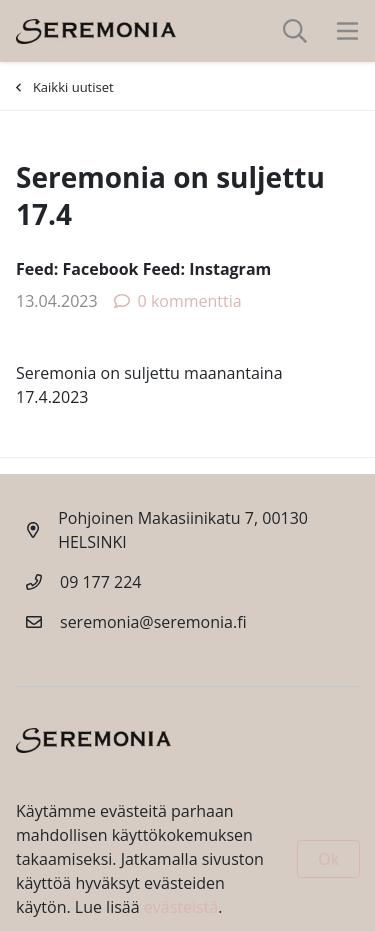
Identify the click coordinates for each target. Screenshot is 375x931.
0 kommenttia (178, 301)
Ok (328, 859)
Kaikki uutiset (65, 87)
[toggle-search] (295, 31)
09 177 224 (101, 582)
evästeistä (181, 907)
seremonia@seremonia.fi (153, 622)
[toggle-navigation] (347, 31)
